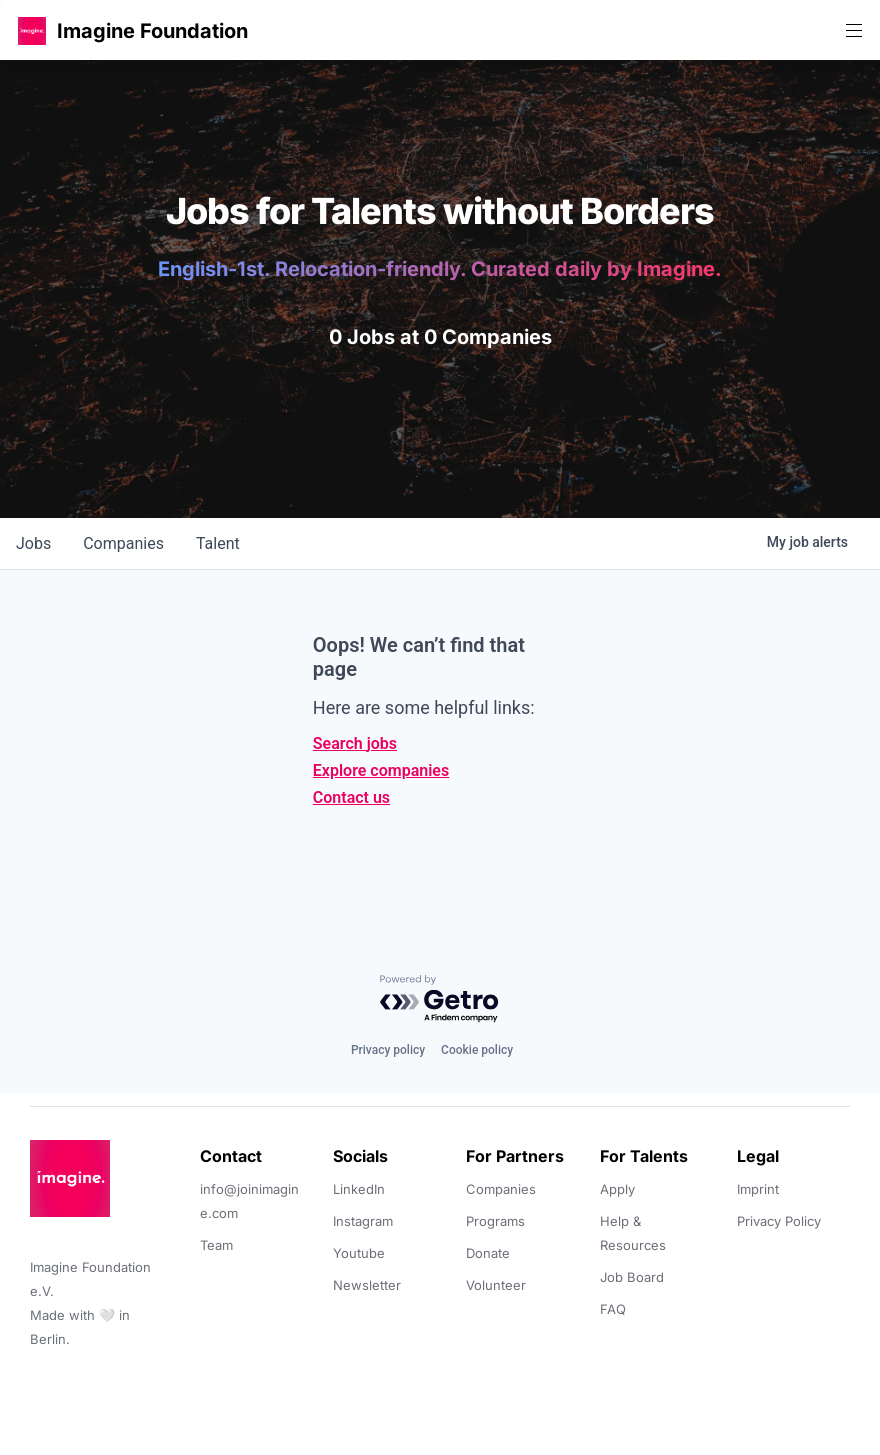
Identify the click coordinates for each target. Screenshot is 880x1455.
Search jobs (355, 743)
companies (123, 543)
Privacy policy (388, 1050)
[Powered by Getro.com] (440, 999)
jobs (33, 543)
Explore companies (381, 770)
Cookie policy (477, 1050)
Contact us (351, 797)
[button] (32, 30)
